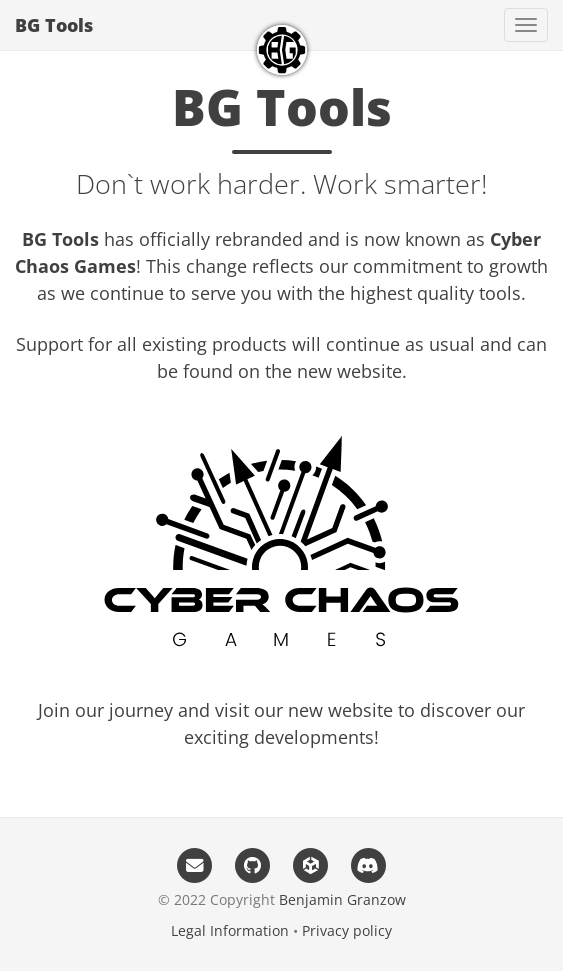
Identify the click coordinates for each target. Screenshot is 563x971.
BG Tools (54, 25)
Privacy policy (347, 930)
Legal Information (230, 930)
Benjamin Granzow (342, 899)
